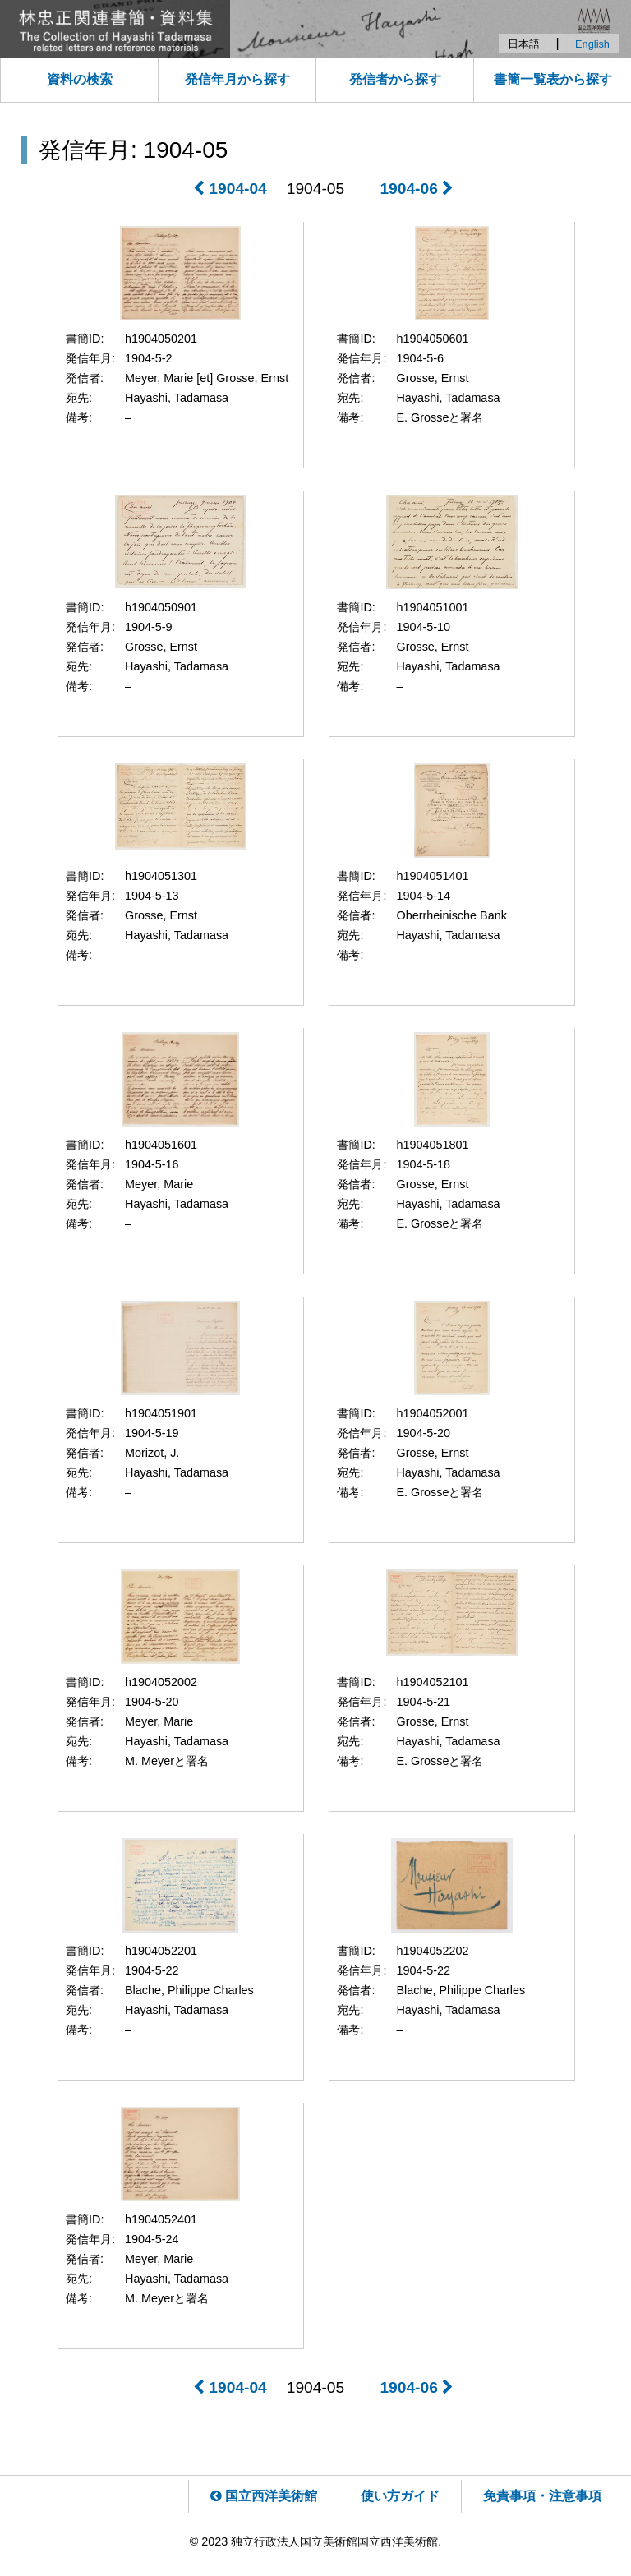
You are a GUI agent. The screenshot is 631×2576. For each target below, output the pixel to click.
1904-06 (417, 188)
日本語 (524, 44)
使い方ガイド (400, 2496)
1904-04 (230, 188)
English (592, 44)
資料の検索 (80, 79)
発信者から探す (395, 79)
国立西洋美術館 (263, 2496)
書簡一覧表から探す (553, 79)
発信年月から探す (237, 79)
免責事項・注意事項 (542, 2496)
